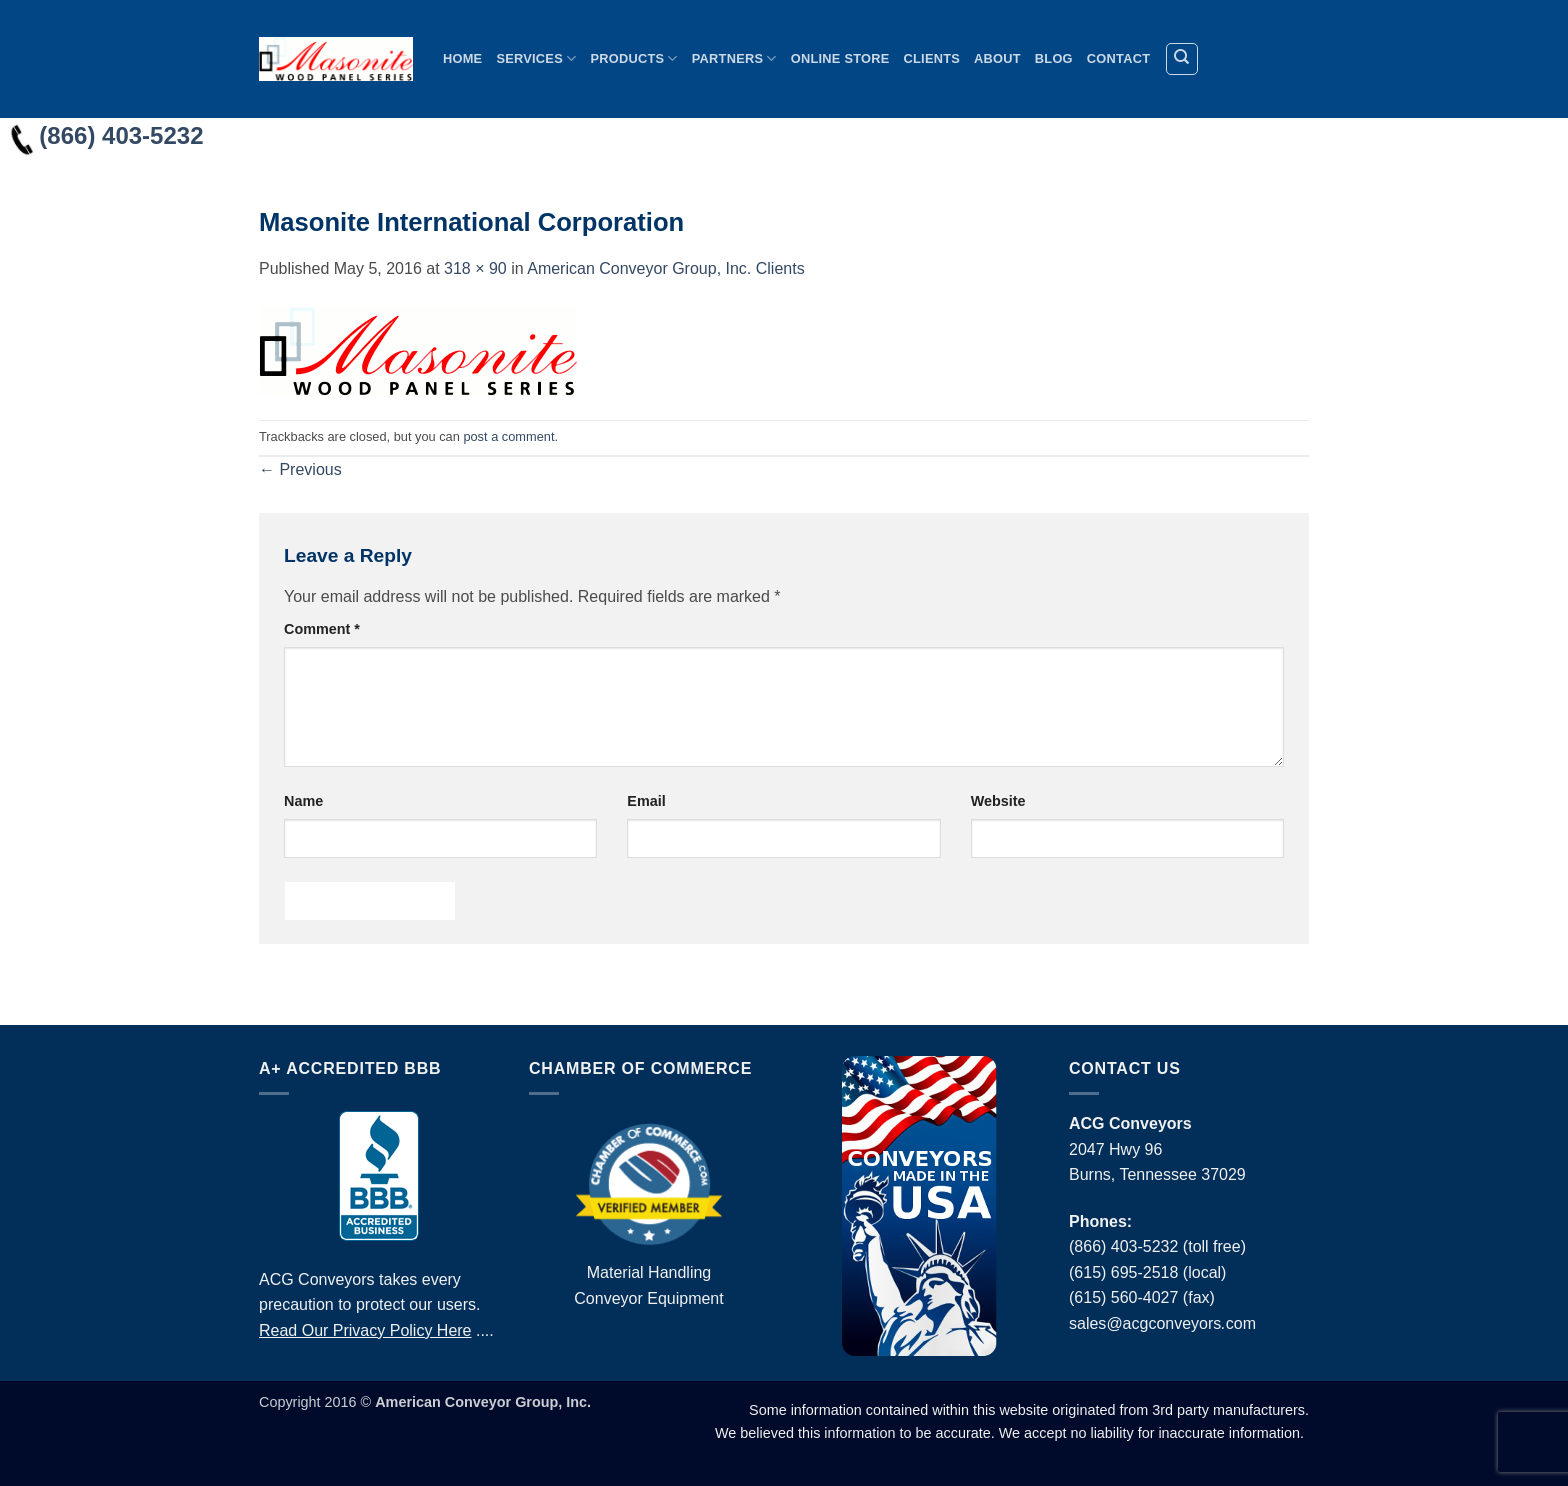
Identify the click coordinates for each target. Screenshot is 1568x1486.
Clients (932, 58)
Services (536, 58)
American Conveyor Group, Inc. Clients (665, 268)
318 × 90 (475, 268)
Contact (1118, 58)
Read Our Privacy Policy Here (365, 1330)
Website (998, 801)
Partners (734, 58)
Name (303, 801)
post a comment (508, 436)
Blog (1054, 58)
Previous (300, 469)
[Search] (1182, 59)
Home (462, 58)
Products (633, 58)
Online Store (840, 58)
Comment (322, 629)
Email (646, 801)
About (997, 58)
